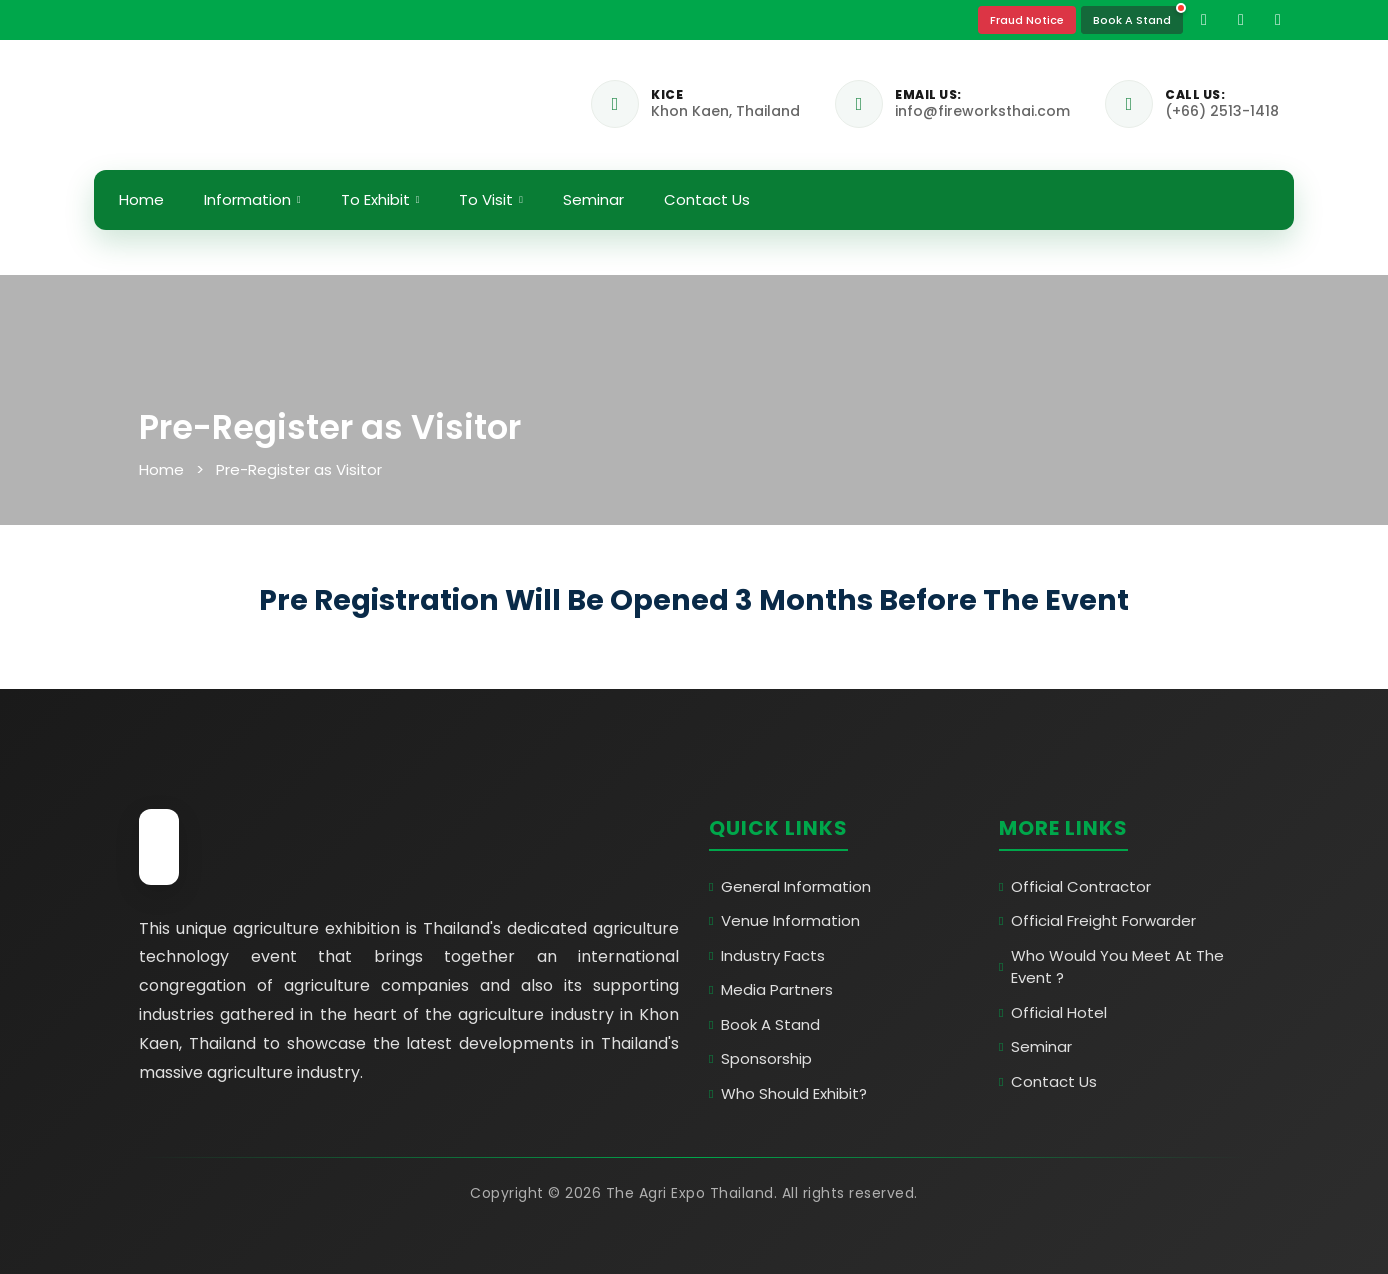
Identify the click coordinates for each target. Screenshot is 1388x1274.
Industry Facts (767, 955)
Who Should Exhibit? (788, 1093)
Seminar (593, 199)
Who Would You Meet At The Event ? (1111, 967)
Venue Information (784, 920)
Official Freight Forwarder (1097, 920)
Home (141, 199)
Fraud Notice (1027, 20)
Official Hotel (1053, 1012)
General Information (790, 886)
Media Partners (771, 989)
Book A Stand (1132, 19)
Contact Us (707, 199)
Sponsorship (760, 1058)
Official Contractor (1075, 886)
